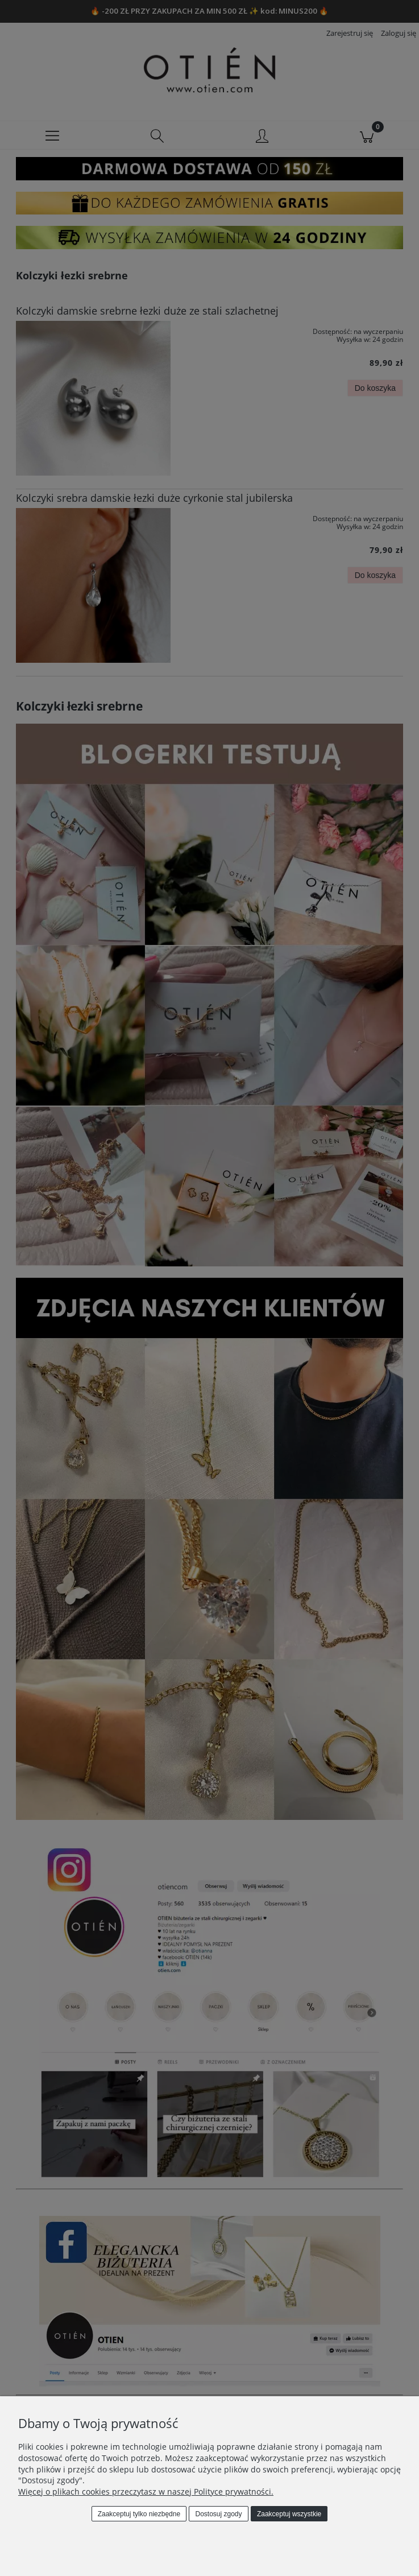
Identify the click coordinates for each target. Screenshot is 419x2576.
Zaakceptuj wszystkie (289, 2514)
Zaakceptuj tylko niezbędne (139, 2514)
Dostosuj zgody (219, 2514)
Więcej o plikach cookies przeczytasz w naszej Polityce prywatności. (145, 2491)
